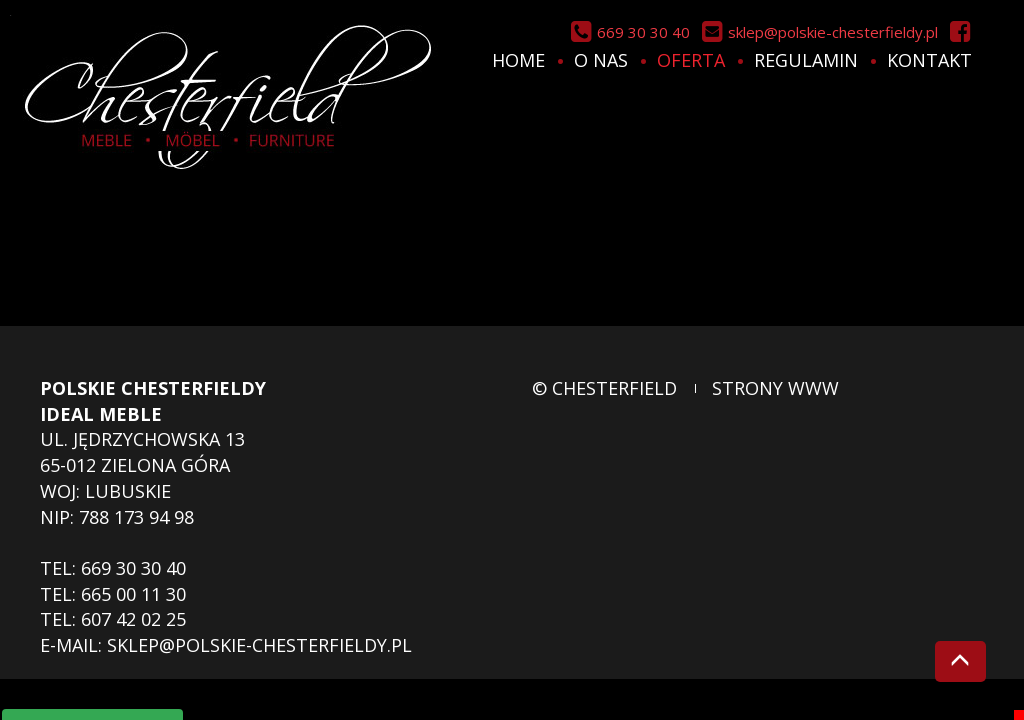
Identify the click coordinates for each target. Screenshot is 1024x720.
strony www (775, 388)
